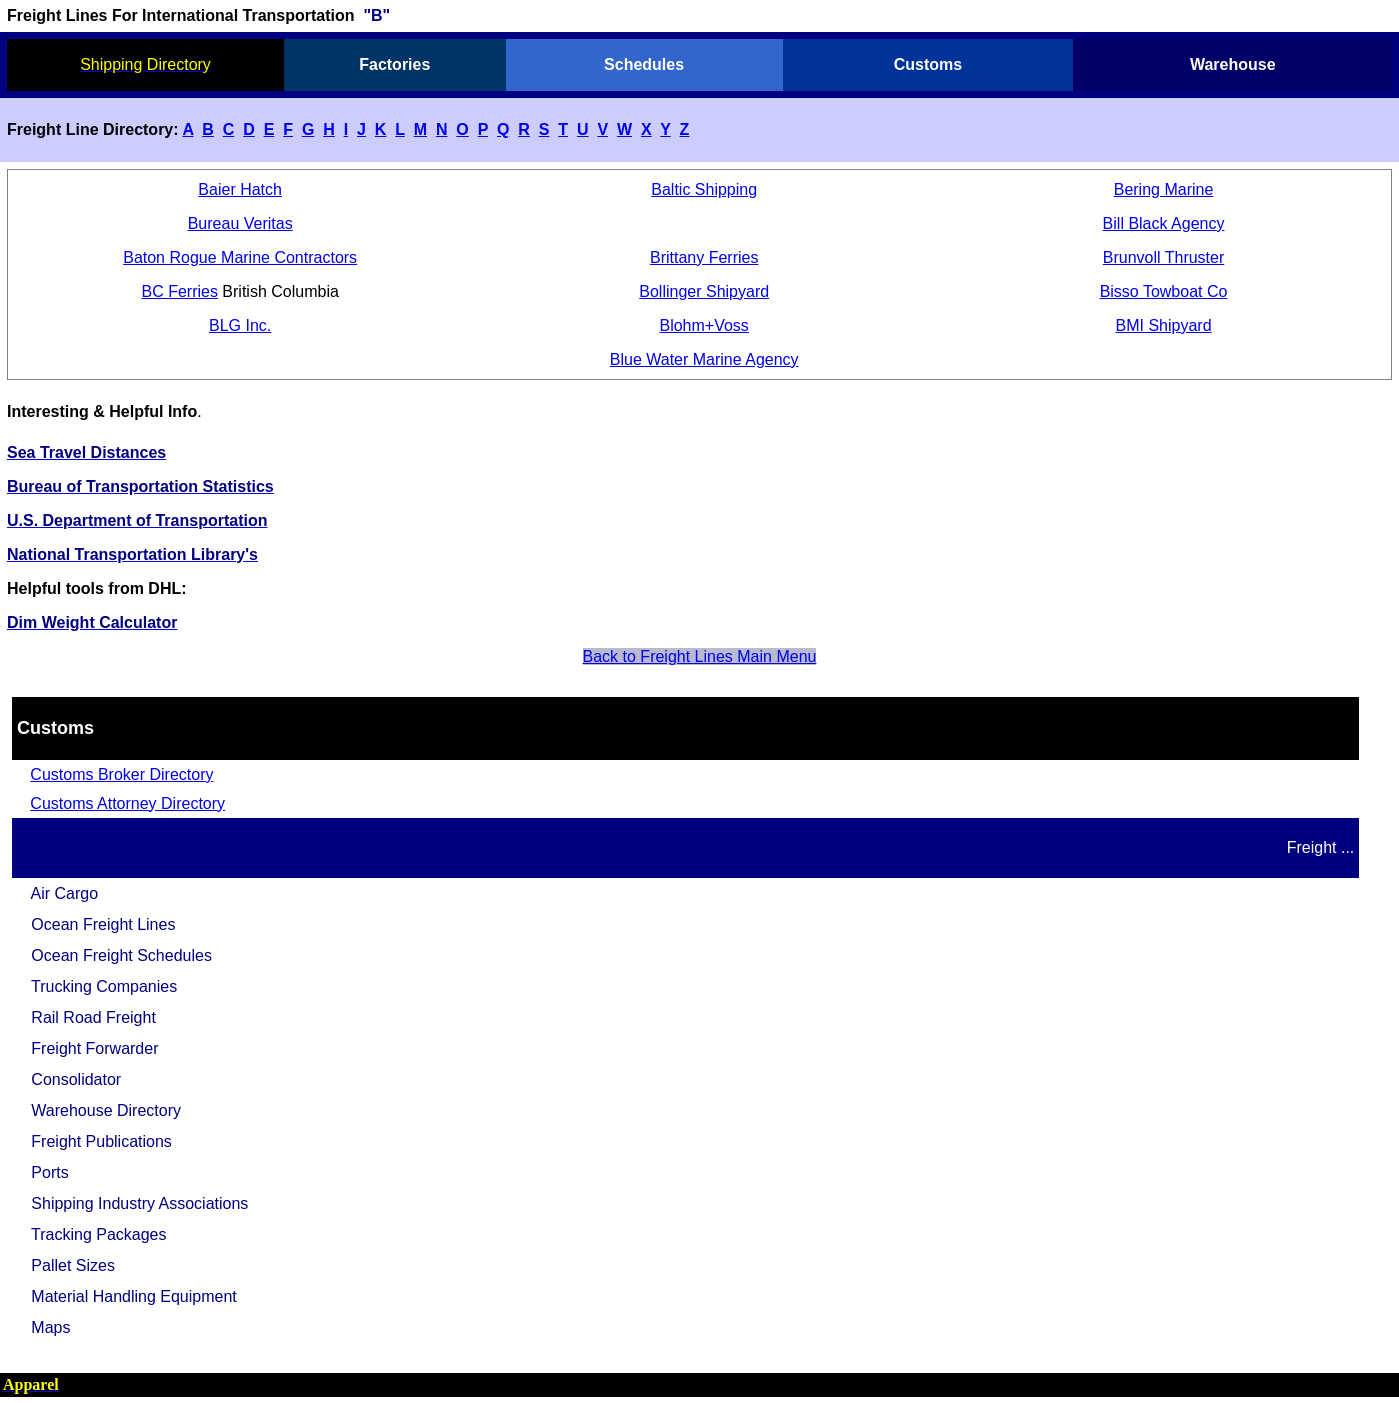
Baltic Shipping (704, 189)
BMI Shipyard (1164, 325)
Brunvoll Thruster (1164, 257)
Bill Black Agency (1164, 223)
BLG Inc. (240, 325)
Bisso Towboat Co (1164, 291)
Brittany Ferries (704, 257)
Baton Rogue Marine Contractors (240, 257)
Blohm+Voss (703, 325)
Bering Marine (1164, 189)
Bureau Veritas (240, 223)
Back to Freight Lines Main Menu (700, 656)
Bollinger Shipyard (704, 291)
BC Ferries (179, 291)
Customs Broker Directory (121, 774)
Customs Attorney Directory (127, 803)
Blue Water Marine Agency (704, 359)
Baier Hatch (240, 189)
